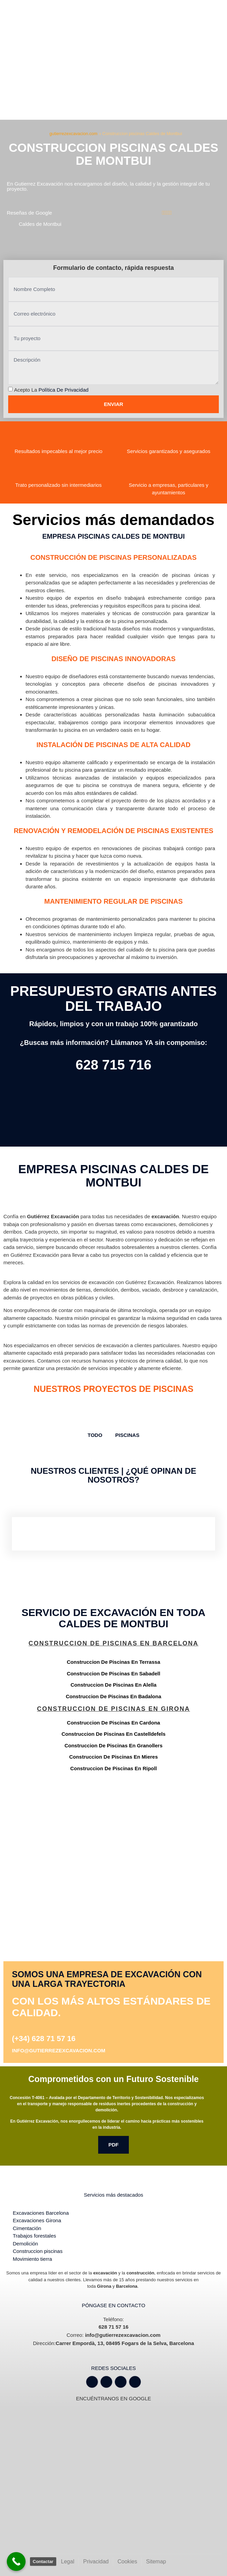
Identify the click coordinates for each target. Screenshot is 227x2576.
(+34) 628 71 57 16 (44, 2038)
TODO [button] (95, 1435)
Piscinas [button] (127, 1435)
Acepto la (51, 390)
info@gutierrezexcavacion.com (58, 2050)
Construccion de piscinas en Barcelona (113, 1643)
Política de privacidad (64, 390)
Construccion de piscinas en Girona (113, 1708)
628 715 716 (113, 1064)
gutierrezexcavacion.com (73, 133)
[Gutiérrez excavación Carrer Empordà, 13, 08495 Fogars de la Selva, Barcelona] (113, 1837)
